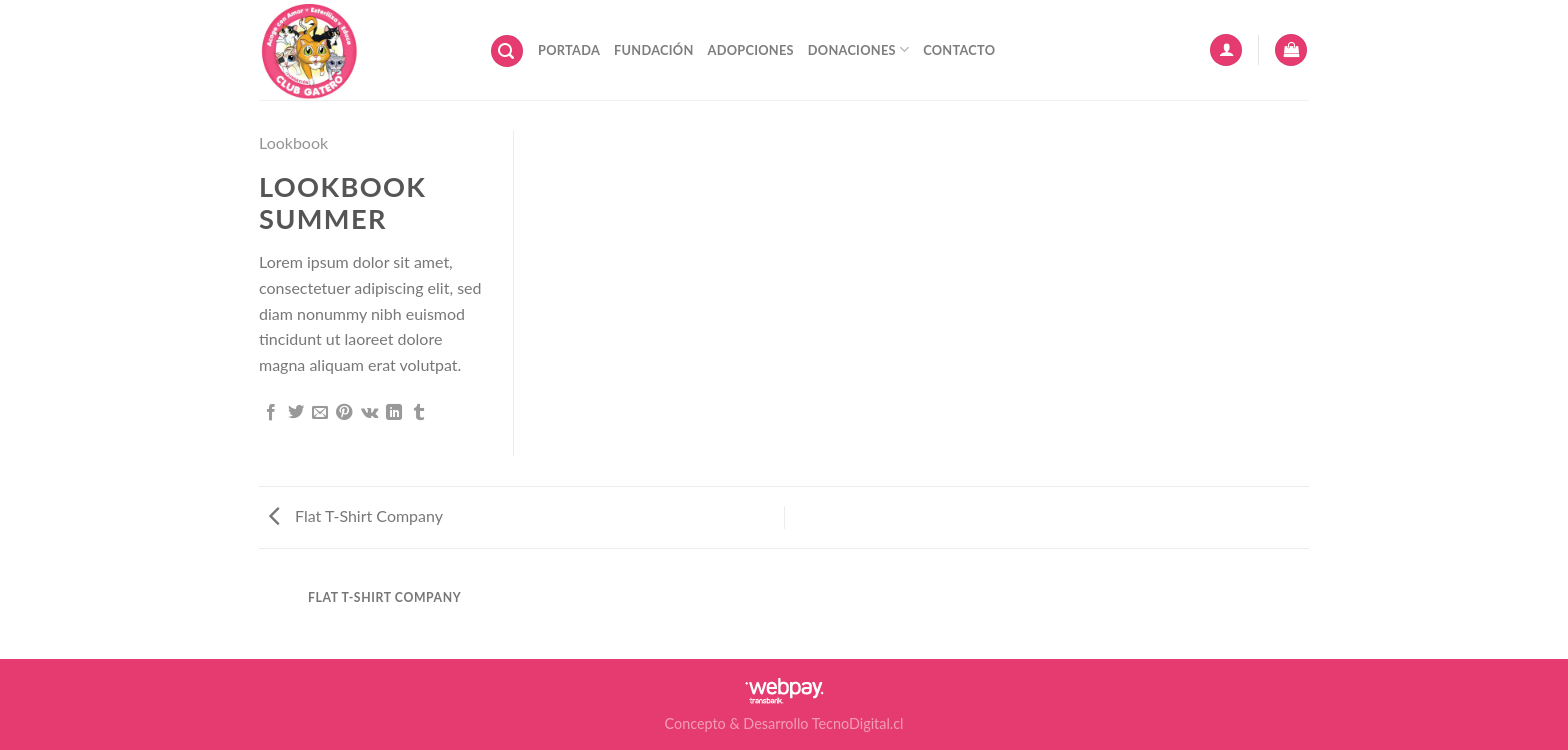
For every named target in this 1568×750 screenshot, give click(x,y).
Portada (569, 50)
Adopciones (751, 50)
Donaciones (858, 49)
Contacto (959, 50)
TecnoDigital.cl (858, 723)
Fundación (653, 50)
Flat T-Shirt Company (356, 515)
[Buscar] (507, 51)
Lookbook (293, 142)
